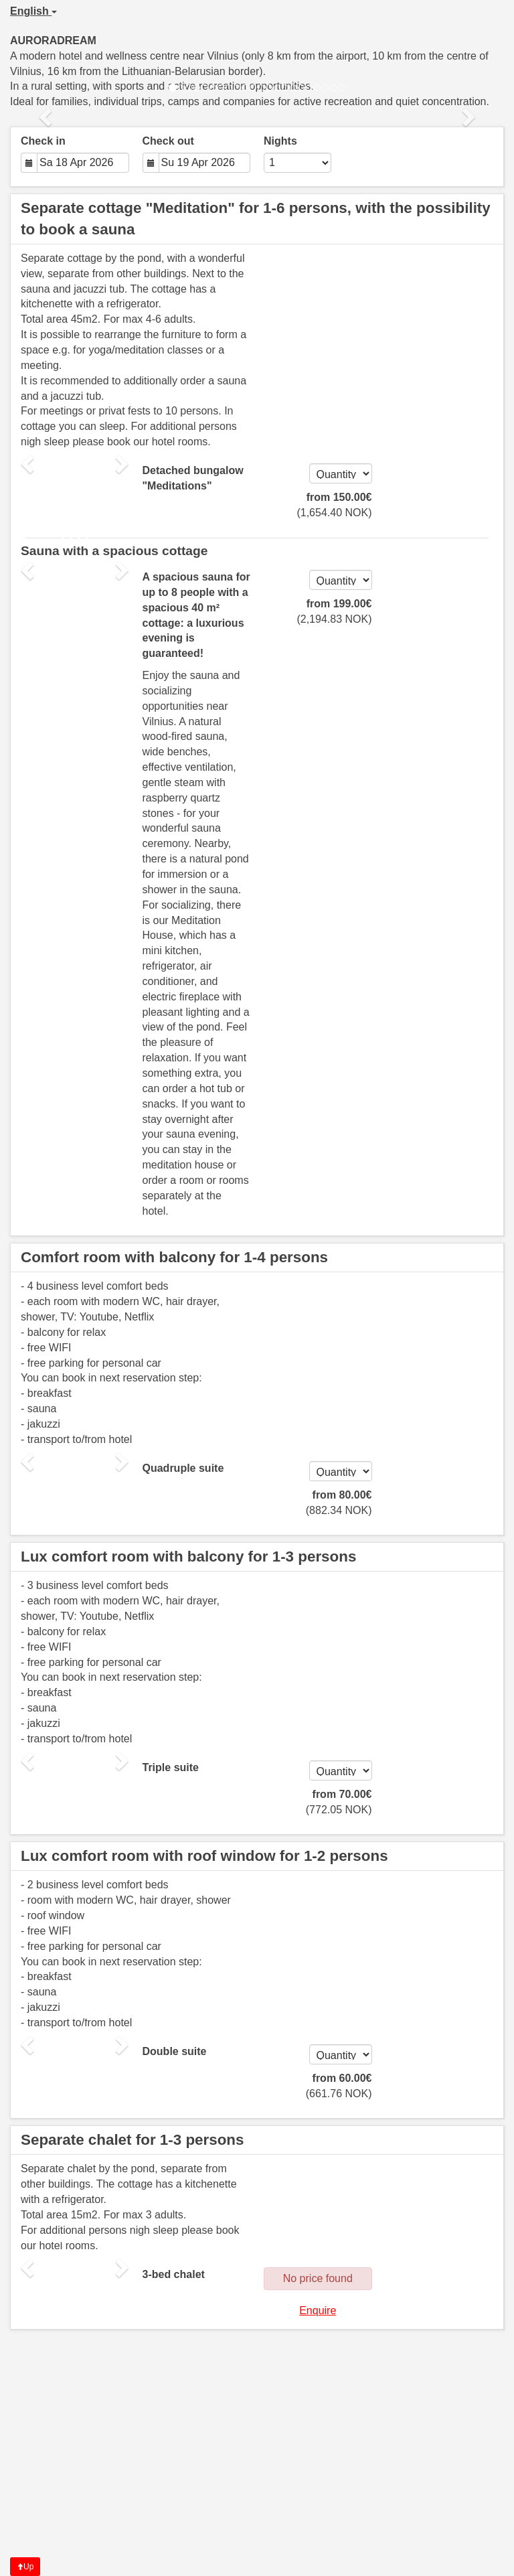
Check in (43, 141)
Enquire (317, 2310)
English (33, 11)
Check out (168, 141)
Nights (280, 141)
